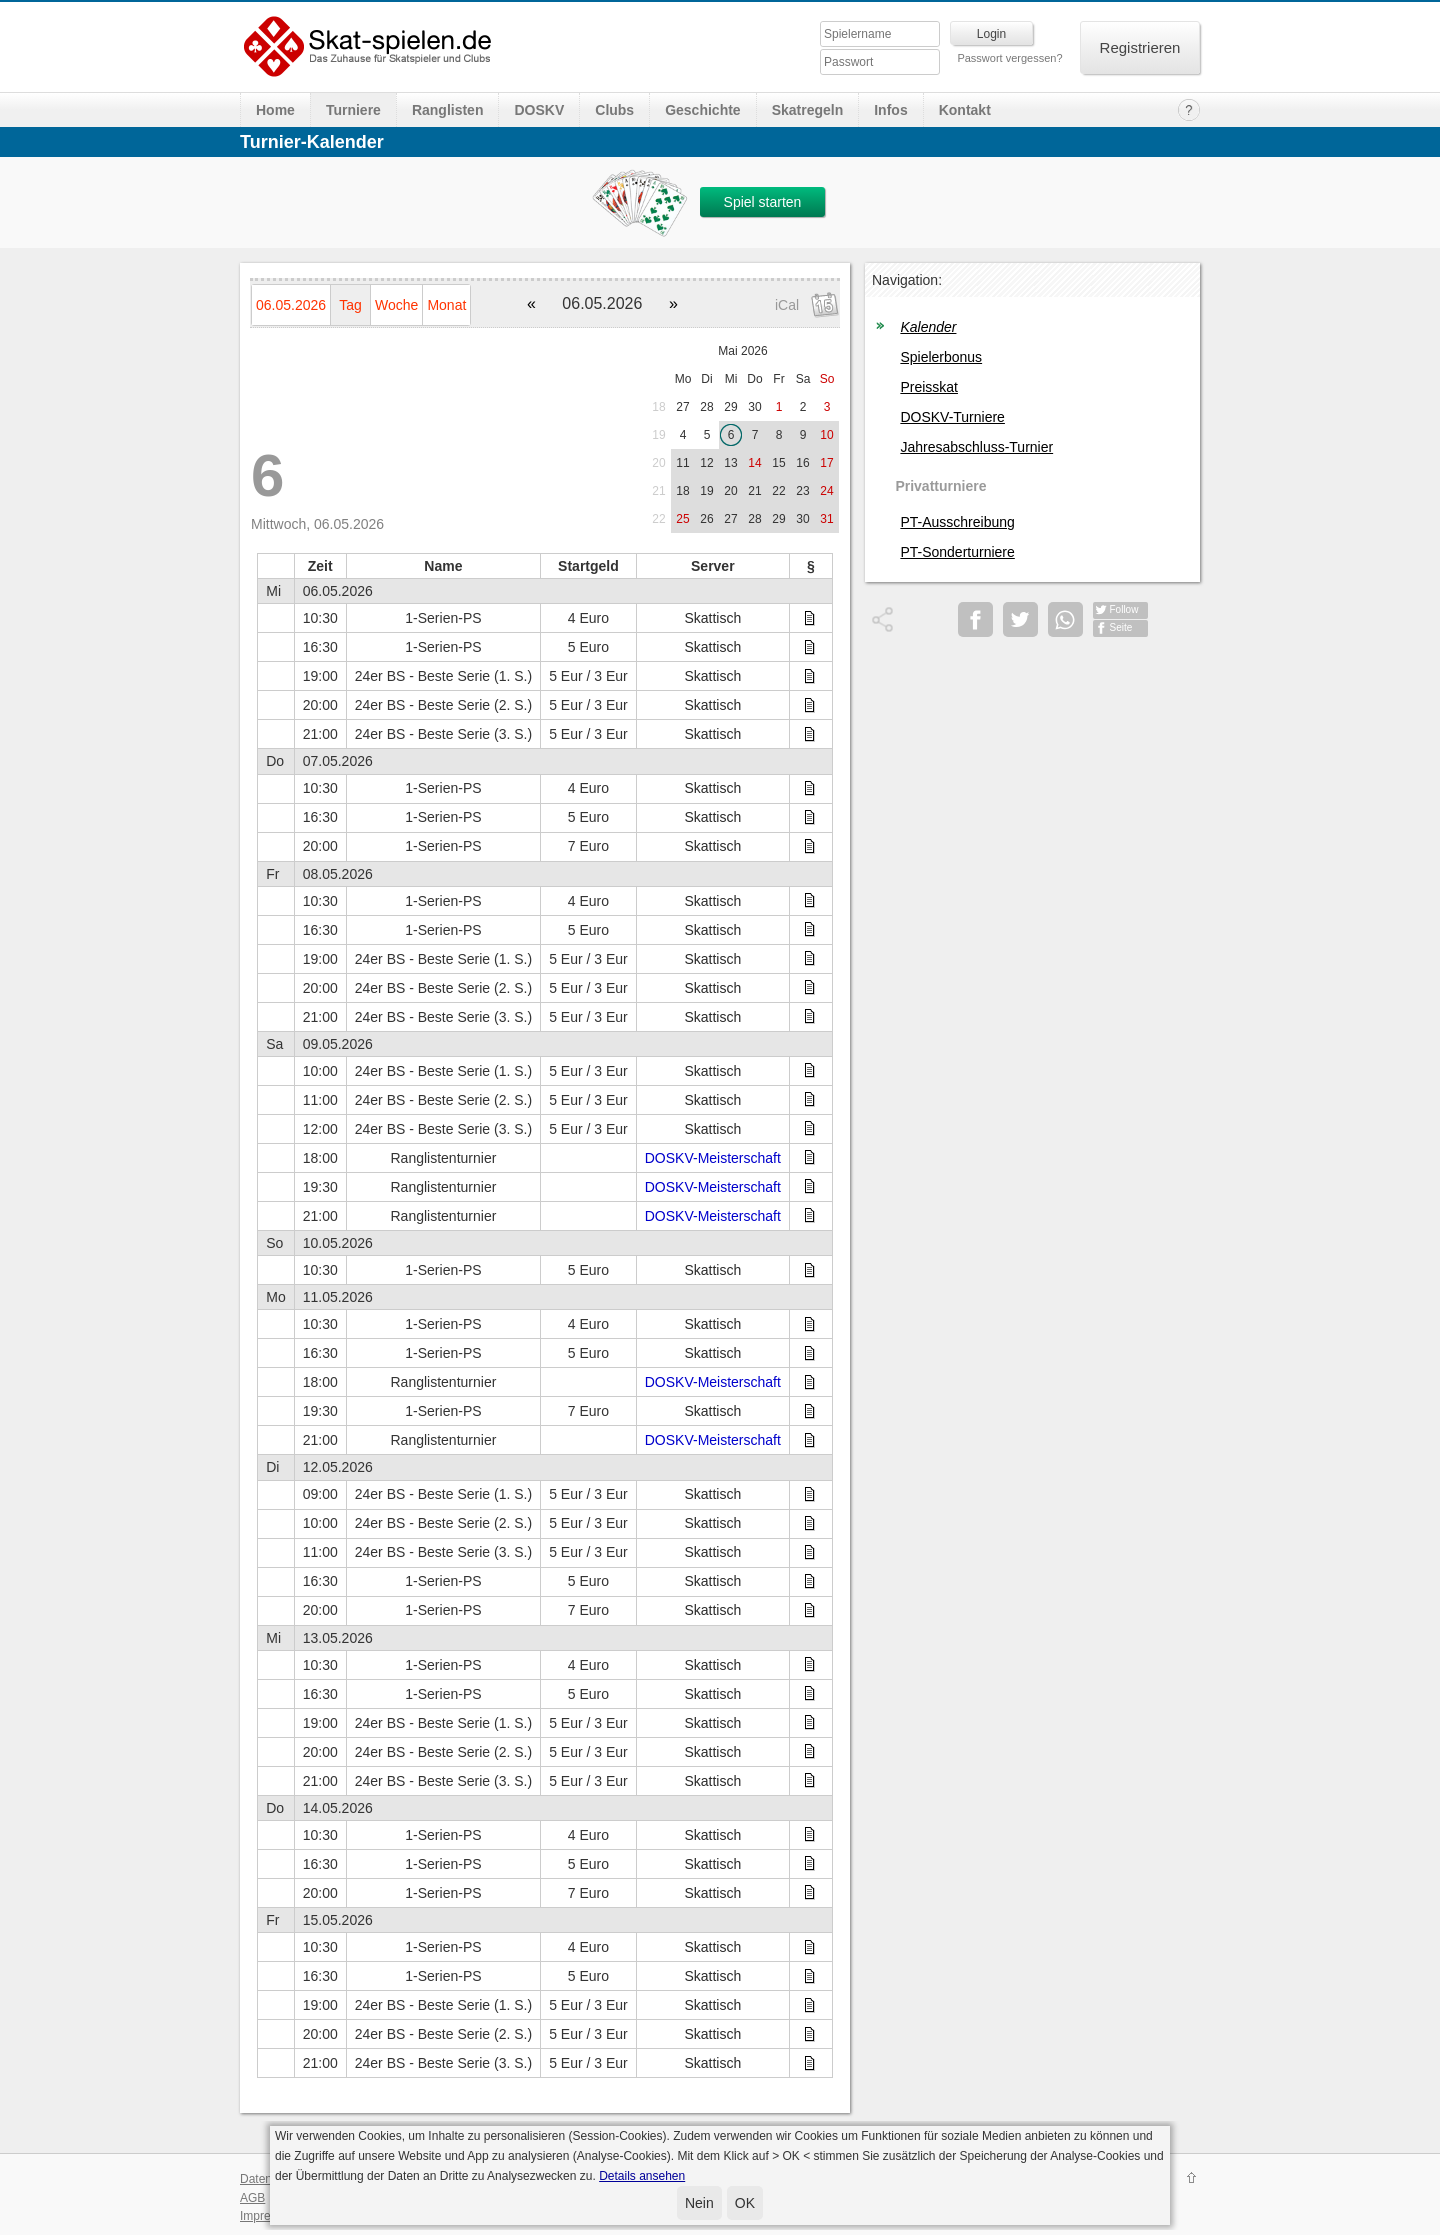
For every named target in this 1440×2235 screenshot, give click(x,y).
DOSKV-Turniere (952, 417)
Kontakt (965, 110)
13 (730, 463)
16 (802, 463)
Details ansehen (642, 2176)
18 (658, 407)
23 (802, 491)
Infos (890, 110)
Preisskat (929, 387)
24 (826, 491)
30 (754, 407)
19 (658, 435)
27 (682, 407)
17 (826, 463)
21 (658, 491)
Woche (396, 305)
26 (706, 519)
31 (826, 519)
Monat (446, 305)
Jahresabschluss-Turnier (976, 447)
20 (658, 463)
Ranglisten (448, 110)
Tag (350, 305)
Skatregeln (808, 110)
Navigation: (907, 280)
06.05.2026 (291, 305)
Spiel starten (763, 202)
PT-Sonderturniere (957, 552)
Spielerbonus (941, 357)
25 (682, 519)
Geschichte (702, 110)
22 (778, 491)
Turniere (353, 110)
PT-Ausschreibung (957, 522)
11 (682, 463)
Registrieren (1140, 47)
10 (826, 435)
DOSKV (539, 110)
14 (754, 463)
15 (778, 463)
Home (275, 110)
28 (706, 407)
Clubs (614, 110)
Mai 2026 (742, 351)
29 (730, 407)
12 (706, 463)
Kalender (928, 327)
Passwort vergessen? (1009, 58)
